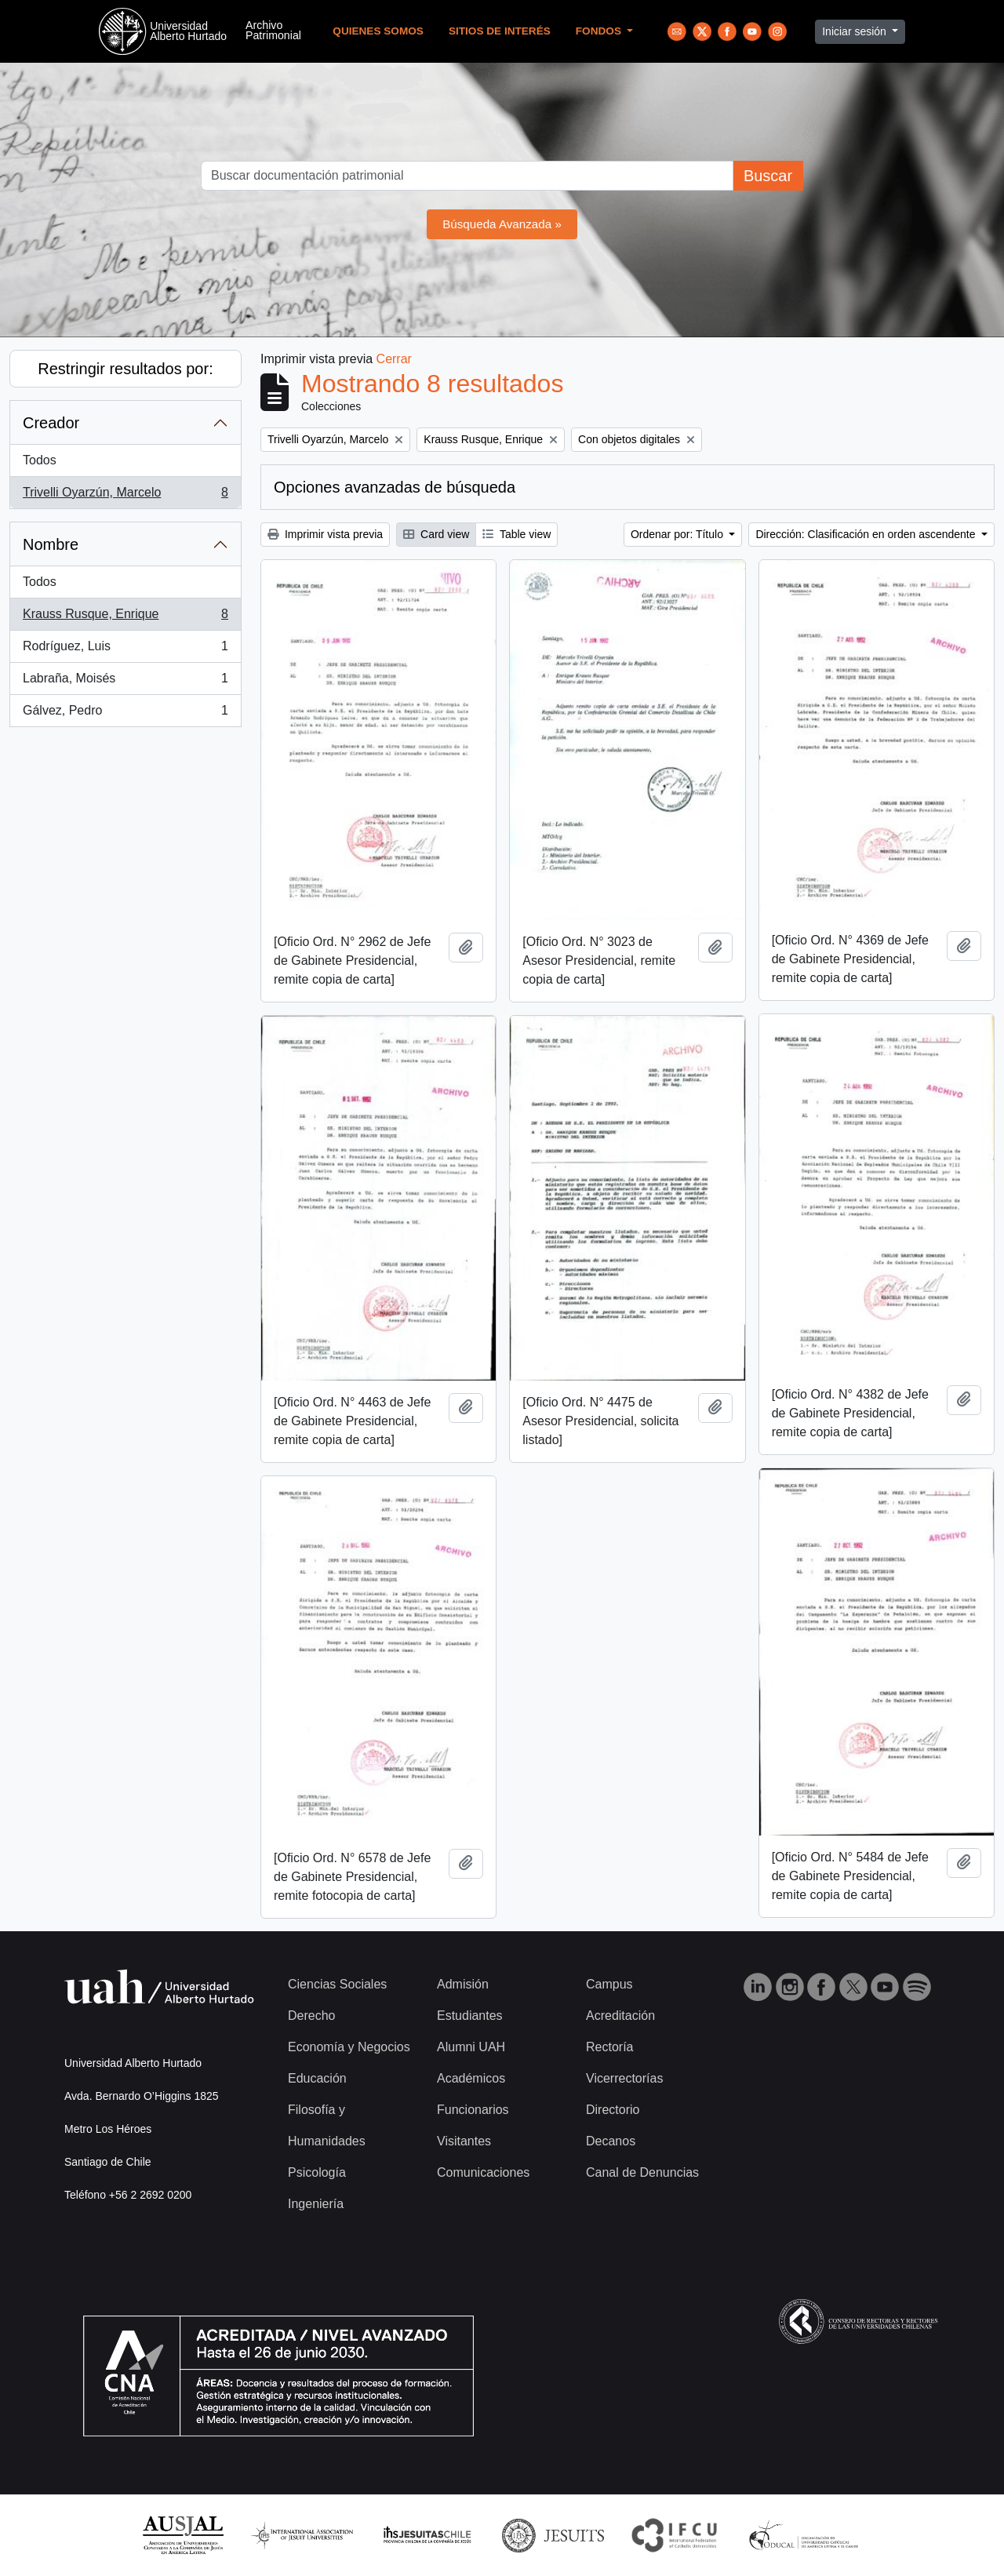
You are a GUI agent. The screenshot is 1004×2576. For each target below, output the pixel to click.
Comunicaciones (483, 2172)
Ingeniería (316, 2203)
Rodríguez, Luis (125, 649)
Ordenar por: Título (678, 534)
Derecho (311, 2015)
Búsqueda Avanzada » (502, 224)
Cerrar (394, 359)
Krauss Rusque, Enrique (125, 617)
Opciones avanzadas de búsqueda (394, 487)
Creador (51, 422)
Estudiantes (470, 2015)
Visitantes (464, 2141)
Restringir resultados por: (125, 368)
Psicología (317, 2172)
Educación (317, 2078)
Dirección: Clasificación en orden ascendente (866, 534)
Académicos (471, 2078)
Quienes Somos (378, 31)
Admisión (463, 1984)
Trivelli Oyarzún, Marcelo (125, 495)
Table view (516, 534)
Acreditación (620, 2015)
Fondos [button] (600, 31)
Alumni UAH (471, 2047)
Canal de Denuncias (642, 2172)
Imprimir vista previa (325, 534)
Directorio (612, 2109)
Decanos (610, 2141)
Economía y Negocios (349, 2047)
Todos (39, 460)
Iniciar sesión (855, 31)
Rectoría (609, 2047)
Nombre (50, 544)
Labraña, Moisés (125, 681)
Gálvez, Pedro (125, 713)
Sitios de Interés (500, 31)
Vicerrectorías (624, 2078)
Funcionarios (473, 2109)
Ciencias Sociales (337, 1984)
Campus (609, 1984)
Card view (436, 534)
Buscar (768, 175)
